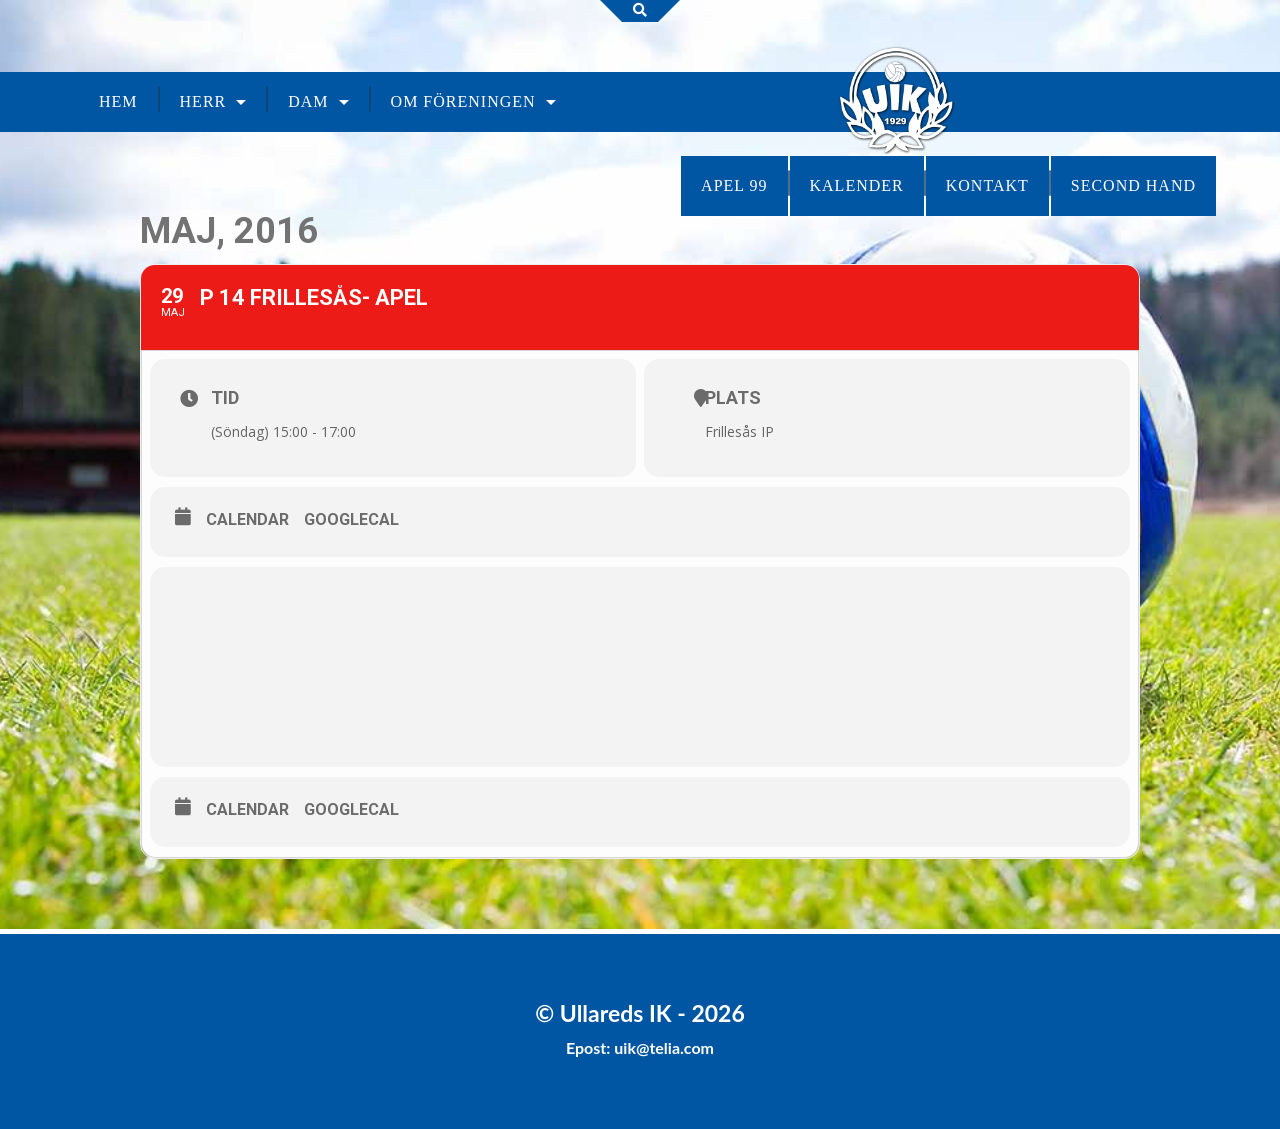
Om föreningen (463, 101)
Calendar (247, 519)
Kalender (857, 185)
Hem (118, 101)
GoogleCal (351, 519)
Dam (308, 101)
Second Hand (1133, 185)
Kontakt (987, 185)
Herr (203, 101)
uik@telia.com (664, 1047)
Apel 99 (734, 185)
